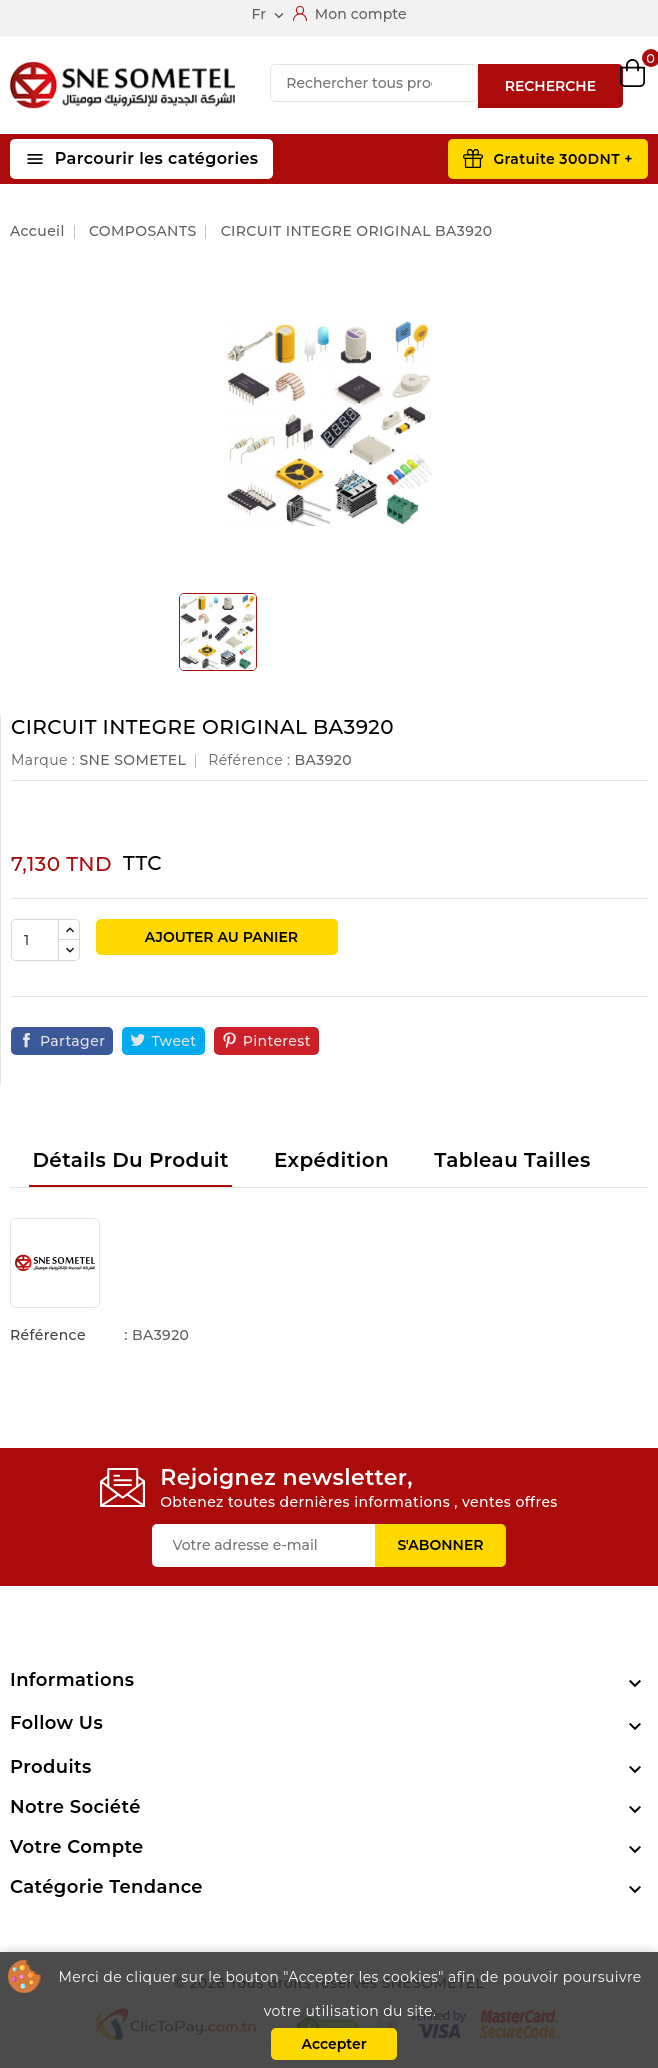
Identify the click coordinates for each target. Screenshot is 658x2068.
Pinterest (277, 1041)
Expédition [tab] (331, 1160)
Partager (72, 1041)
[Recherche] (373, 83)
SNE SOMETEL (132, 760)
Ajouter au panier (219, 937)
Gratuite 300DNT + (563, 159)
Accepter (333, 2044)
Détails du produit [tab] (130, 1160)
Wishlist (579, 85)
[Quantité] (35, 940)
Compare (527, 86)
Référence (48, 1335)
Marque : (43, 760)
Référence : (249, 760)
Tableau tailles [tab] (512, 1160)
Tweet (173, 1041)
